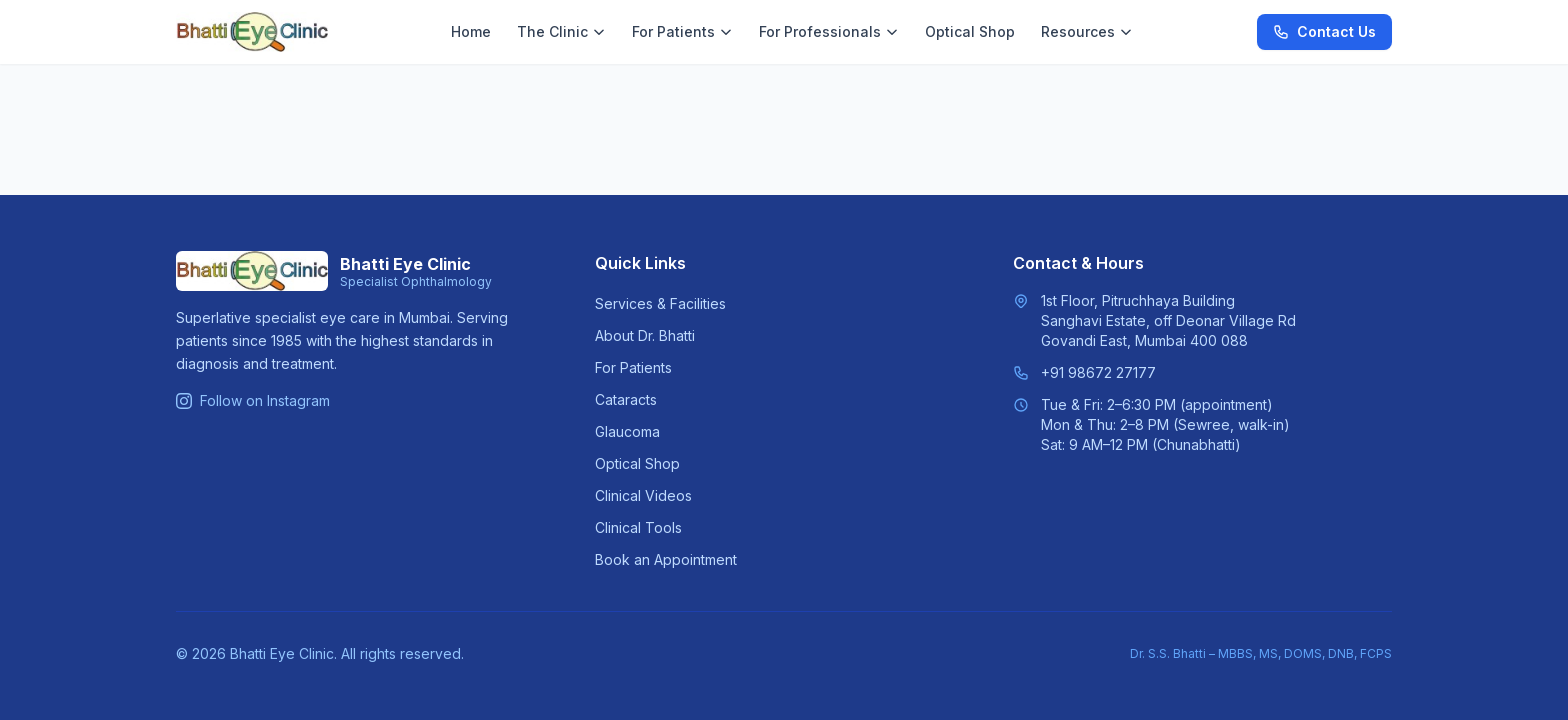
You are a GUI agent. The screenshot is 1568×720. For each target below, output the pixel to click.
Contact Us (1324, 31)
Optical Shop (970, 31)
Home (471, 31)
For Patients (682, 31)
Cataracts (626, 399)
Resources (1087, 31)
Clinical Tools (638, 527)
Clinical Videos (643, 495)
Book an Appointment (666, 559)
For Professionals (829, 31)
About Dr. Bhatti (645, 335)
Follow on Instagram (253, 400)
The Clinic (561, 31)
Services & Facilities (660, 303)
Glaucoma (627, 431)
